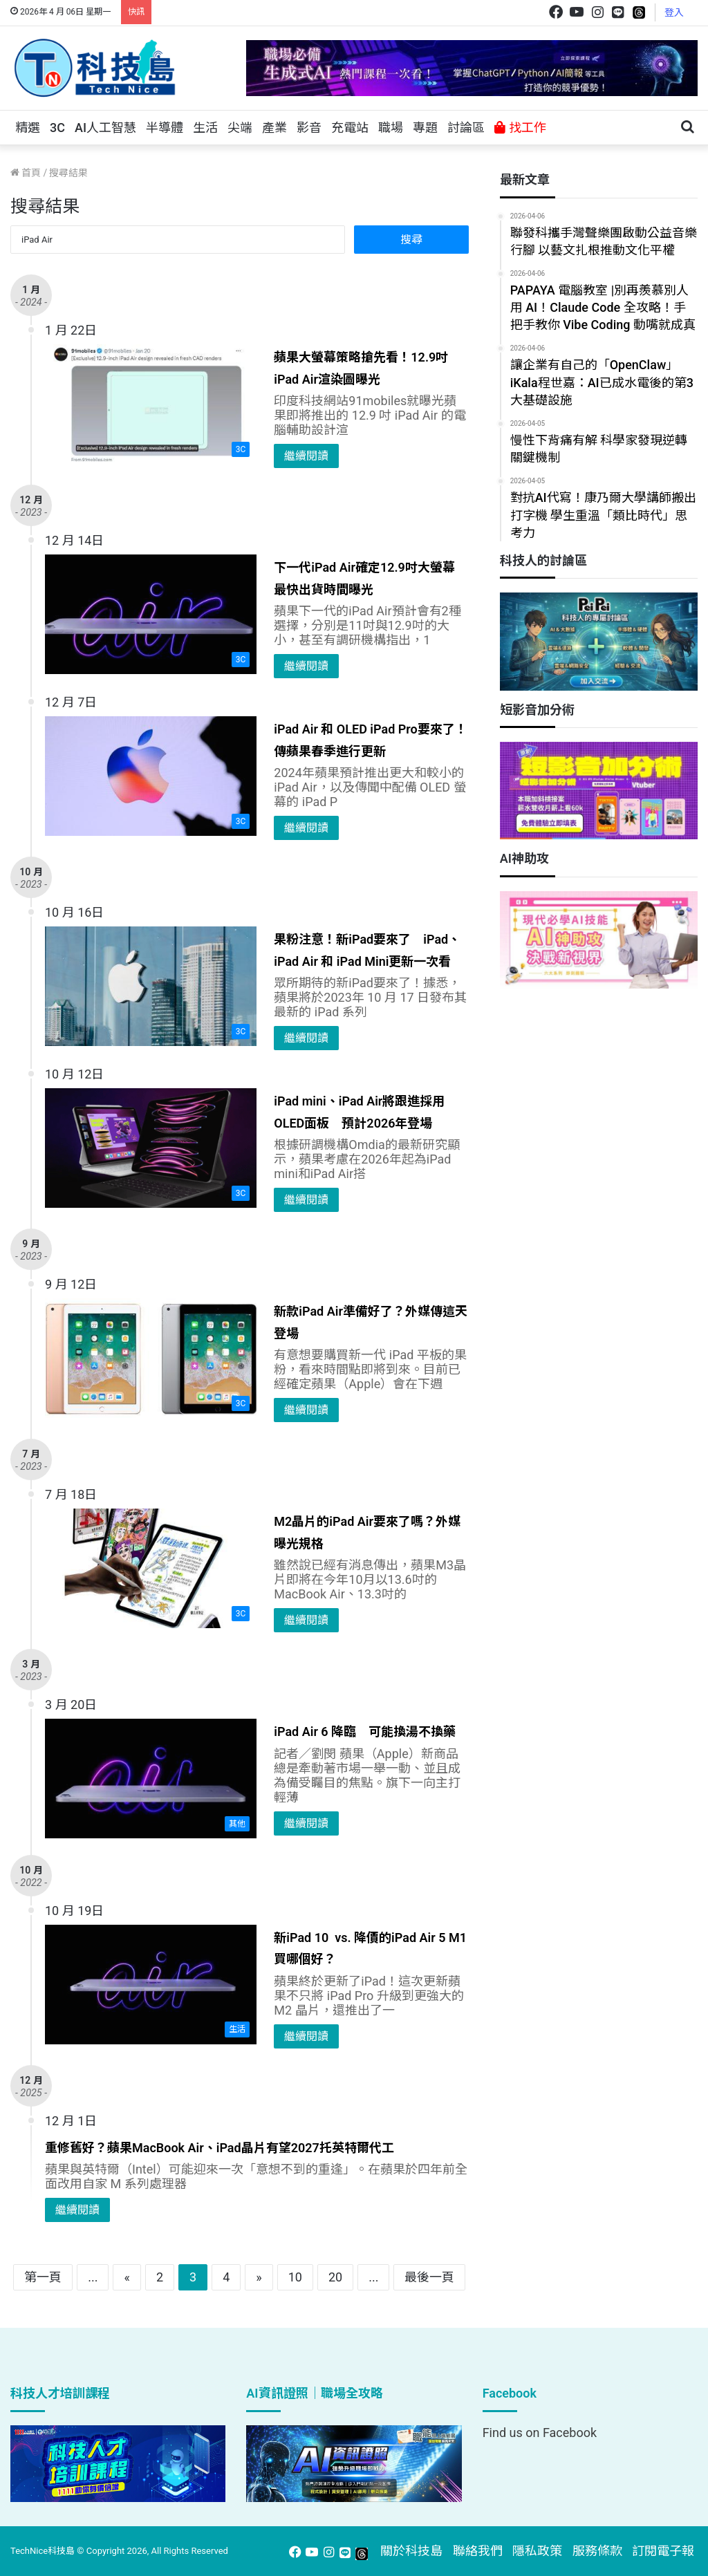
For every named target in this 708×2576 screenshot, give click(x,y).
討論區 (466, 127)
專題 (425, 127)
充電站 (350, 127)
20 (335, 2277)
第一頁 (43, 2277)
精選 (27, 127)
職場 (390, 127)
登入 (674, 12)
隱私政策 (537, 2551)
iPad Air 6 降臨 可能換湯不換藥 (365, 1731)
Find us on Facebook (540, 2432)
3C (57, 127)
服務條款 (597, 2551)
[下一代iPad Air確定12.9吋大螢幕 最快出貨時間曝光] (151, 614)
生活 (205, 127)
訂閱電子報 (663, 2551)
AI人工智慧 (105, 127)
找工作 (520, 127)
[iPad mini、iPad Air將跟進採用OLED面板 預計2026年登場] (151, 1148)
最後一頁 (429, 2277)
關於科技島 (411, 2551)
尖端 (239, 127)
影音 (309, 127)
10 (295, 2277)
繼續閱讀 (306, 456)
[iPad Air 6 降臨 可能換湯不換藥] (151, 1778)
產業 (274, 127)
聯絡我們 (478, 2551)
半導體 (164, 127)
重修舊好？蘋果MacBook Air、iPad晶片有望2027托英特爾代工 (219, 2147)
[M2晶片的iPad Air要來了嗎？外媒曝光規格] (151, 1568)
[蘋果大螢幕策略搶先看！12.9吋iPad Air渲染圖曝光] (151, 404)
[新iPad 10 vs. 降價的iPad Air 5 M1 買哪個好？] (151, 1984)
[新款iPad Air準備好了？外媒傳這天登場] (151, 1358)
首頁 (25, 172)
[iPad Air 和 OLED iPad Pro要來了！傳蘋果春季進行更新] (151, 776)
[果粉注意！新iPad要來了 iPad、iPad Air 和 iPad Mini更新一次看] (151, 986)
